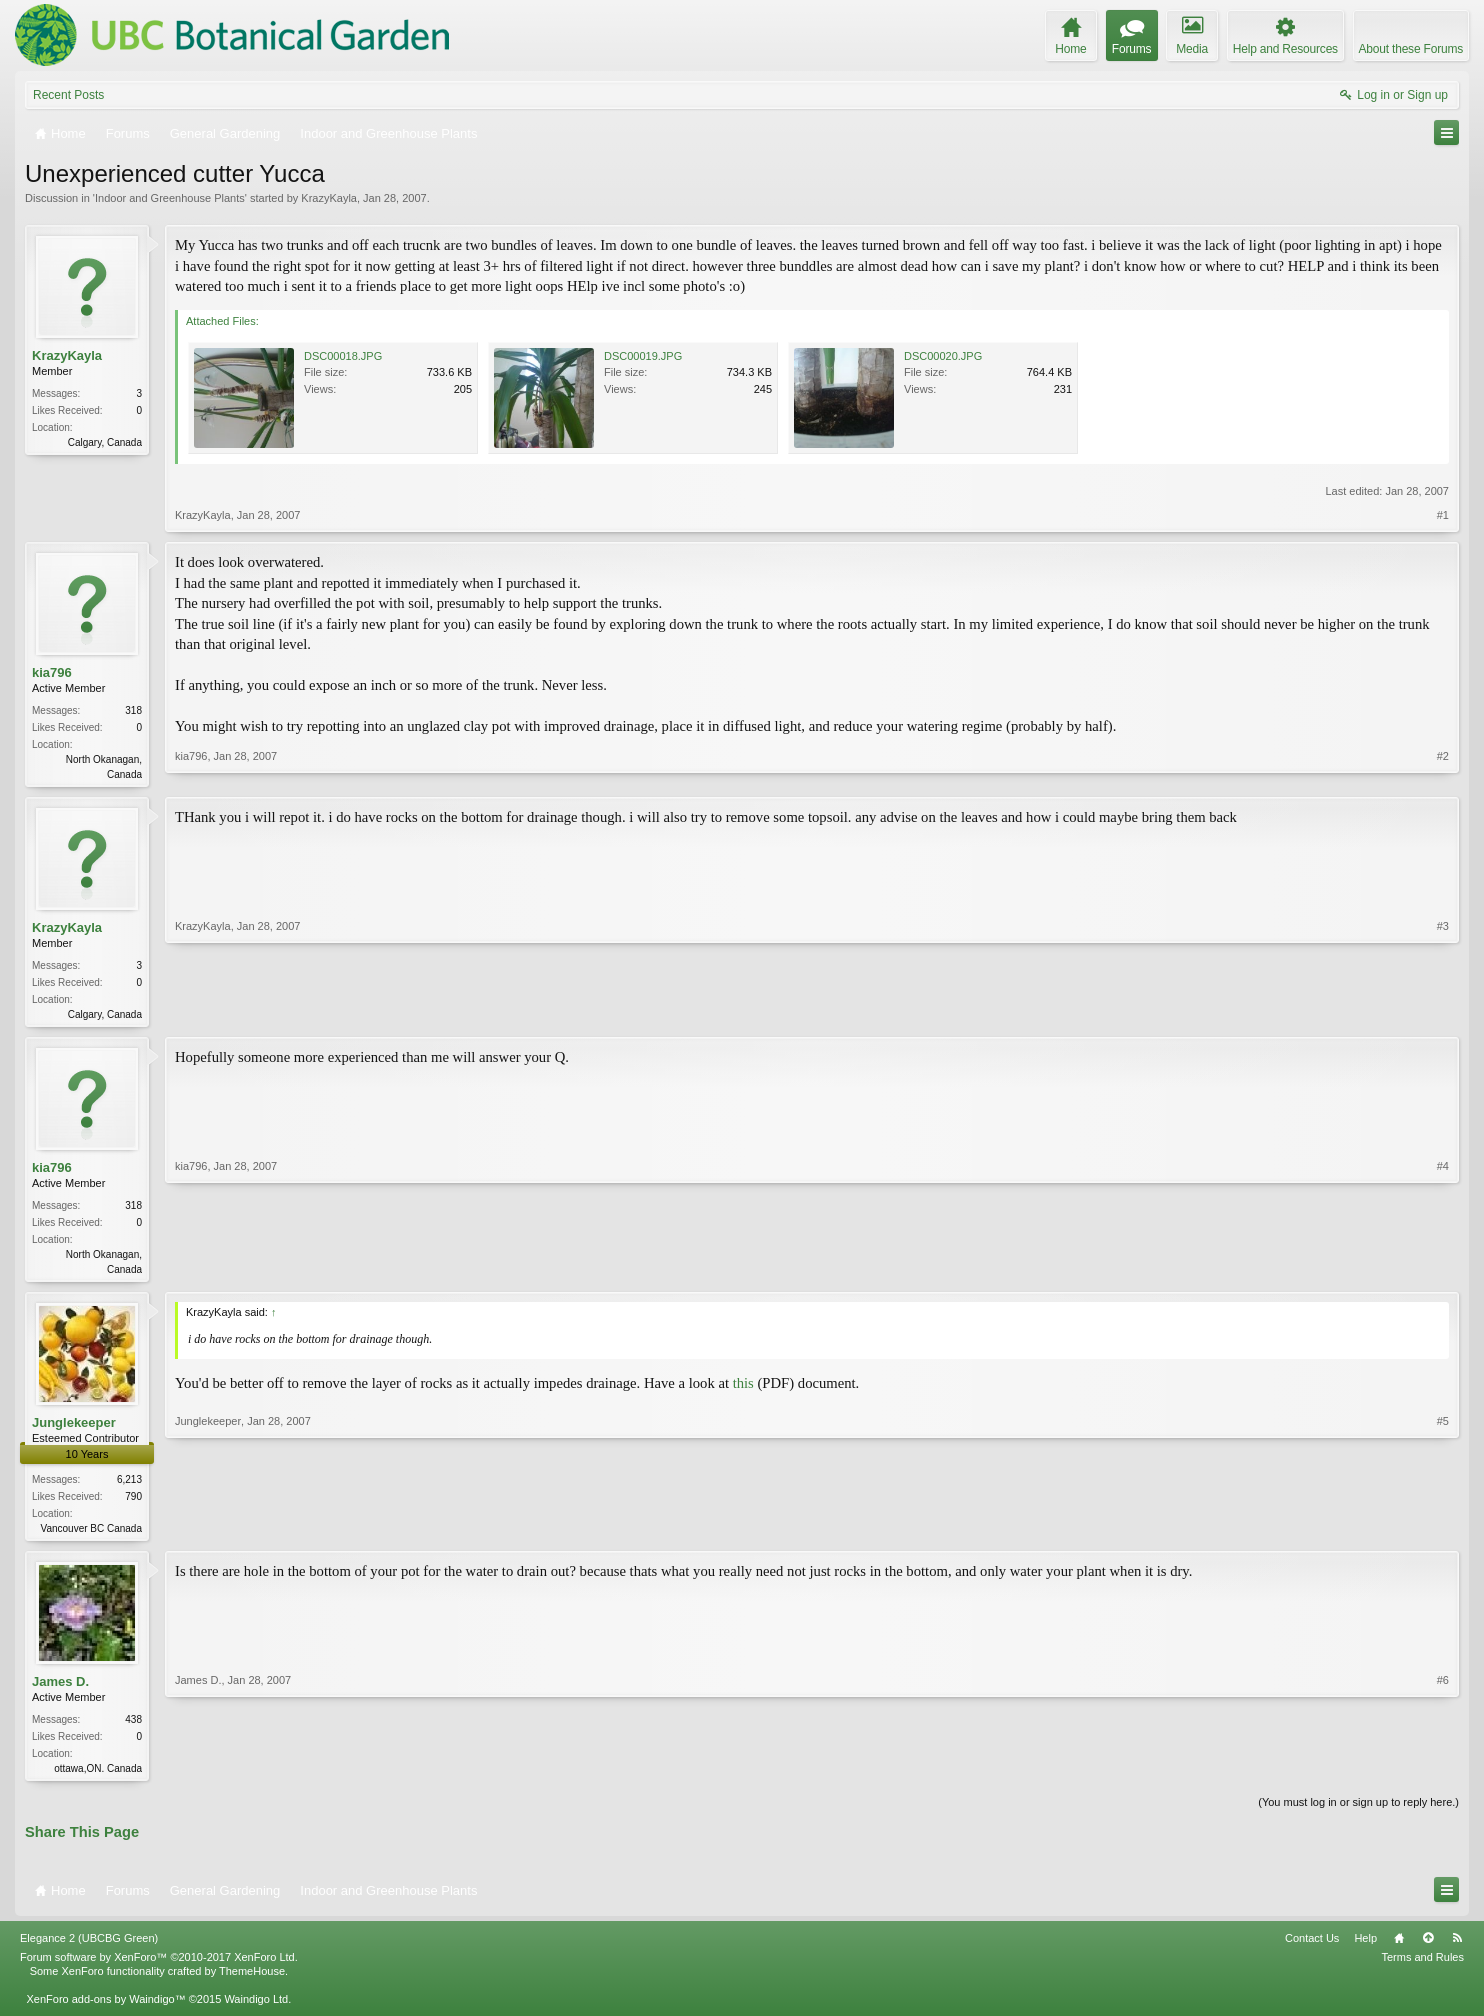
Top (1428, 1948)
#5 (1443, 1531)
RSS (1457, 1948)
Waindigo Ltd (256, 2009)
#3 (1443, 1014)
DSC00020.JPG (943, 356)
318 (133, 710)
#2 (1443, 772)
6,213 (129, 1485)
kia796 (52, 672)
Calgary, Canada (105, 442)
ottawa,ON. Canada (98, 1776)
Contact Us (1312, 1948)
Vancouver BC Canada (91, 1534)
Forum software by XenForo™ (159, 1967)
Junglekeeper (74, 1428)
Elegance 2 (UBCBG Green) (89, 1948)
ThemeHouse (252, 1981)
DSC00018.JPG (343, 356)
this (743, 1389)
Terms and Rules (1422, 1967)
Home (1399, 1948)
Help (1365, 1948)
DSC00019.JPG (643, 356)
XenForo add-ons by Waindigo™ (105, 2009)
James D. (60, 1688)
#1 (1443, 515)
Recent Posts (68, 95)
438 (133, 1727)
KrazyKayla (329, 198)
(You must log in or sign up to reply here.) (1358, 1812)
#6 (1443, 1773)
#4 (1443, 1271)
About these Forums (1411, 49)
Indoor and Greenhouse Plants (170, 198)
